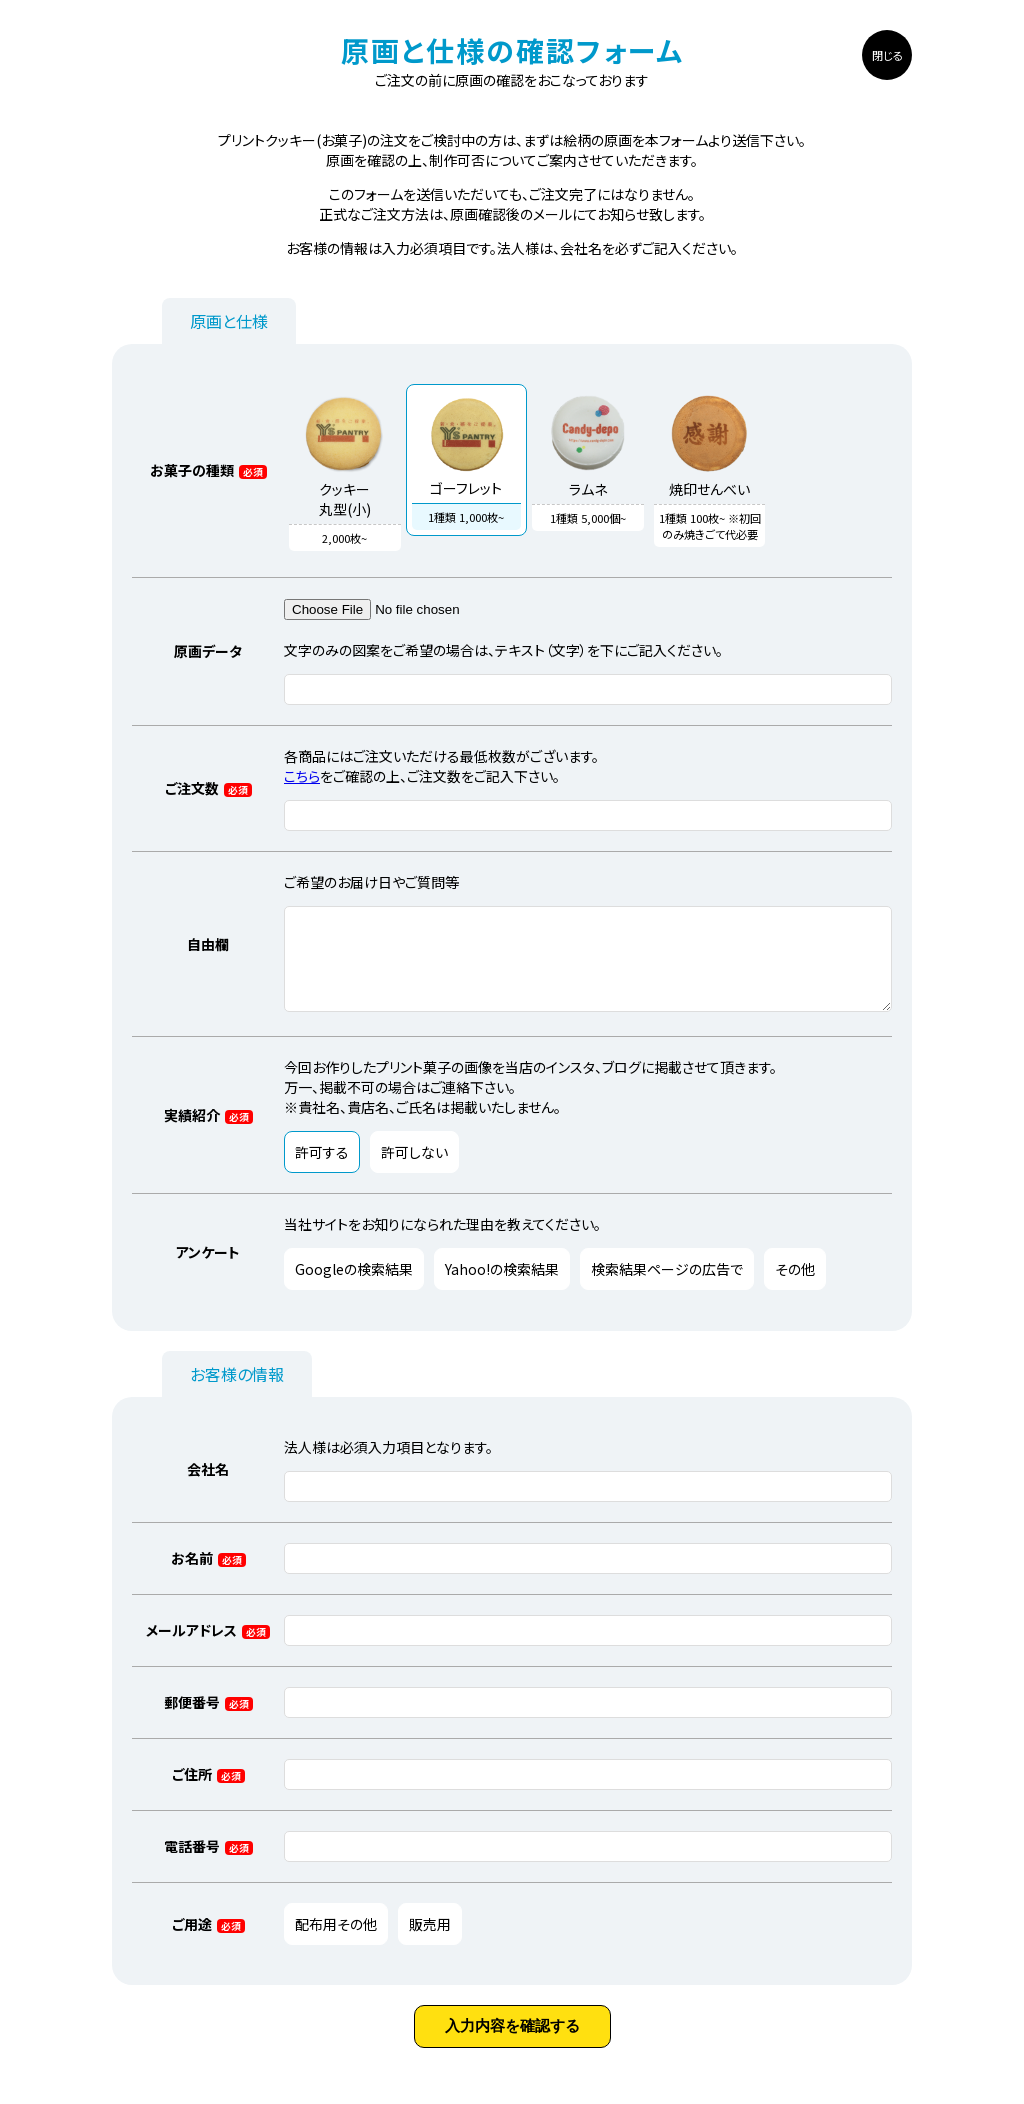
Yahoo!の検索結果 (502, 1286)
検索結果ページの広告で (667, 1286)
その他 (795, 1286)
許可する (322, 1169)
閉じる (887, 55)
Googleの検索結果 (354, 1286)
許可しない (414, 1169)
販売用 (430, 1940)
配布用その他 (336, 1940)
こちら (302, 775)
